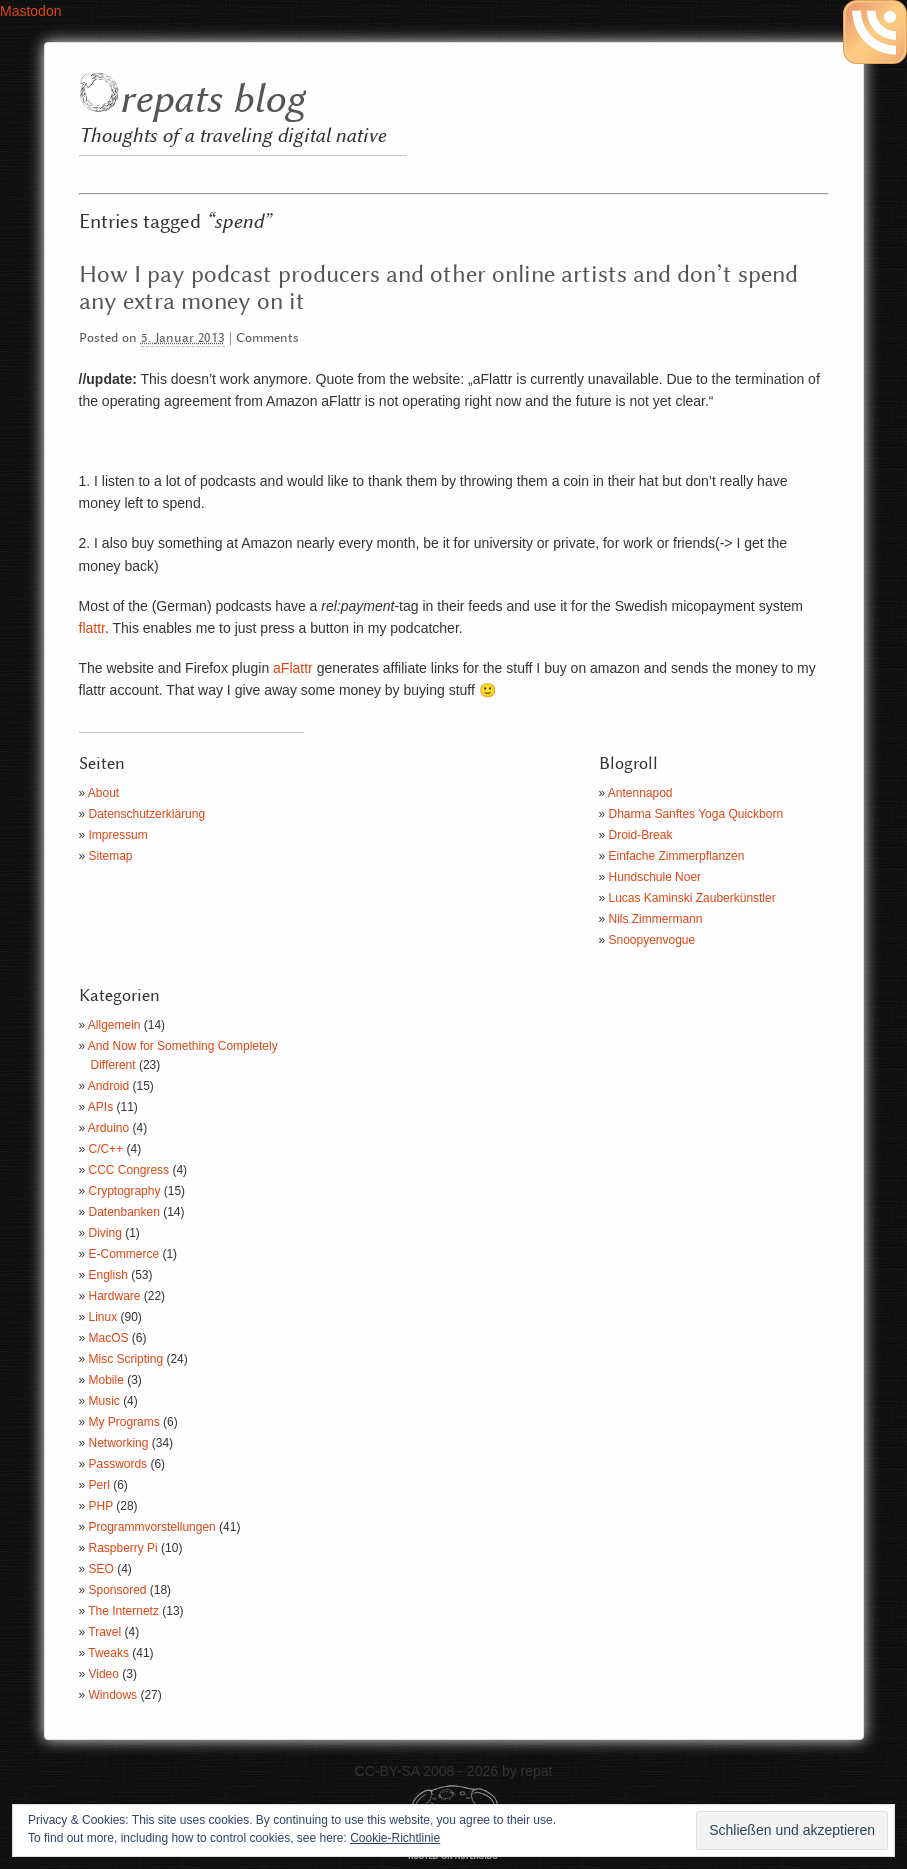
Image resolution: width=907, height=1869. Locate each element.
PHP (101, 1506)
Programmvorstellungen (152, 1527)
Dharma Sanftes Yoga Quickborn (696, 814)
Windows (113, 1695)
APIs (100, 1107)
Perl (99, 1485)
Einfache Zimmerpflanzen (677, 856)
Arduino (108, 1128)
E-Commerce (124, 1254)
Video (104, 1674)
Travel (104, 1632)
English (108, 1275)
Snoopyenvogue (652, 940)
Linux (103, 1317)
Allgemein (114, 1025)
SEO (101, 1569)
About (103, 793)
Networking (119, 1443)
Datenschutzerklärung (147, 814)
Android (108, 1086)
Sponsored (118, 1590)
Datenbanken (124, 1212)
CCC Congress (129, 1170)
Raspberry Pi (123, 1548)
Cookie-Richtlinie (395, 1838)
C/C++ (106, 1149)
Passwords (118, 1464)
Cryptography (125, 1191)
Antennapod (640, 793)
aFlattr (293, 668)
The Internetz (123, 1611)
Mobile (106, 1380)
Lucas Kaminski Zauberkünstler (692, 898)
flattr (92, 628)
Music (104, 1401)
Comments (267, 338)
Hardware (115, 1296)
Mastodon (30, 11)
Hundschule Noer (655, 877)
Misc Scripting (126, 1359)
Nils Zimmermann (656, 919)
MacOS (109, 1338)
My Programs (124, 1422)
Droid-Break (641, 835)
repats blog (211, 100)
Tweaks (108, 1653)
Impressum (118, 835)
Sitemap (111, 856)
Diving (105, 1233)
